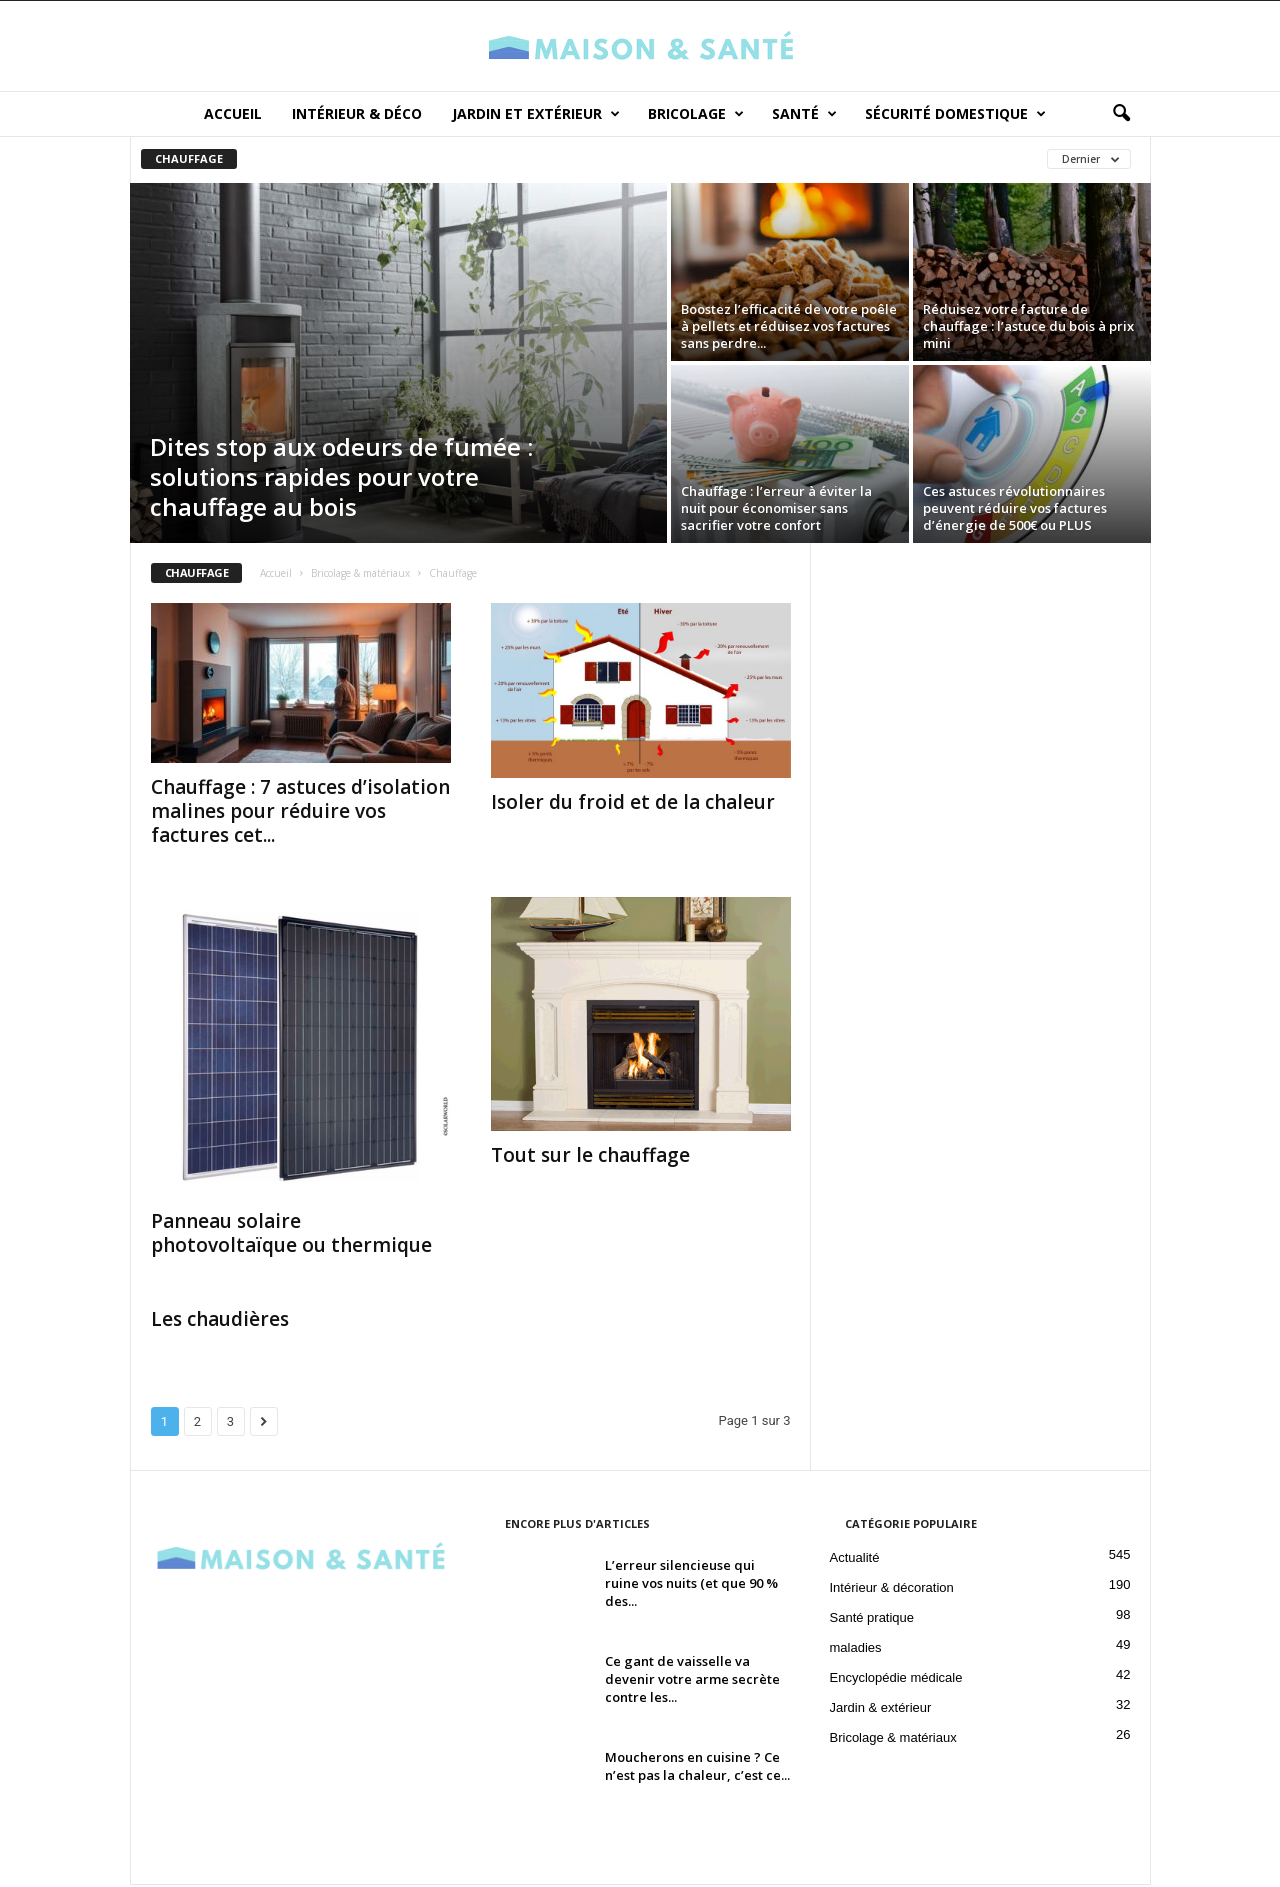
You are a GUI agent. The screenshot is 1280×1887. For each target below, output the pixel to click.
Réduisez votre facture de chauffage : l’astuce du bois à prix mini (1028, 328)
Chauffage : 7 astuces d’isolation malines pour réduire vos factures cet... (300, 813)
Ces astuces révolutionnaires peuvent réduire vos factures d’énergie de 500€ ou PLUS (1015, 510)
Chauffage (189, 160)
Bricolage (696, 114)
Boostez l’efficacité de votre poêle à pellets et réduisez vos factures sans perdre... (789, 328)
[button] (1121, 114)
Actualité (855, 1559)
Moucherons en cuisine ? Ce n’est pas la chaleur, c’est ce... (697, 1768)
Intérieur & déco (357, 113)
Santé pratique (872, 1619)
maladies (856, 1649)
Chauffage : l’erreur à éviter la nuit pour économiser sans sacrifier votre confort (776, 510)
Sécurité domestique (955, 114)
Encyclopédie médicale (896, 1679)
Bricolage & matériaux (360, 575)
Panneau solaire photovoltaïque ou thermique (291, 1235)
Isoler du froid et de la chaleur (633, 804)
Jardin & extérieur (881, 1709)
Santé (804, 114)
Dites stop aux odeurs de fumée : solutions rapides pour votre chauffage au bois (341, 478)
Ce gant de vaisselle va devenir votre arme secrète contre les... (692, 1681)
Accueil (233, 113)
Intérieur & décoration (892, 1589)
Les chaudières (220, 1321)
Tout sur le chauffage (590, 1157)
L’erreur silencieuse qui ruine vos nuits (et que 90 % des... (691, 1585)
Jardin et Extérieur (536, 114)
